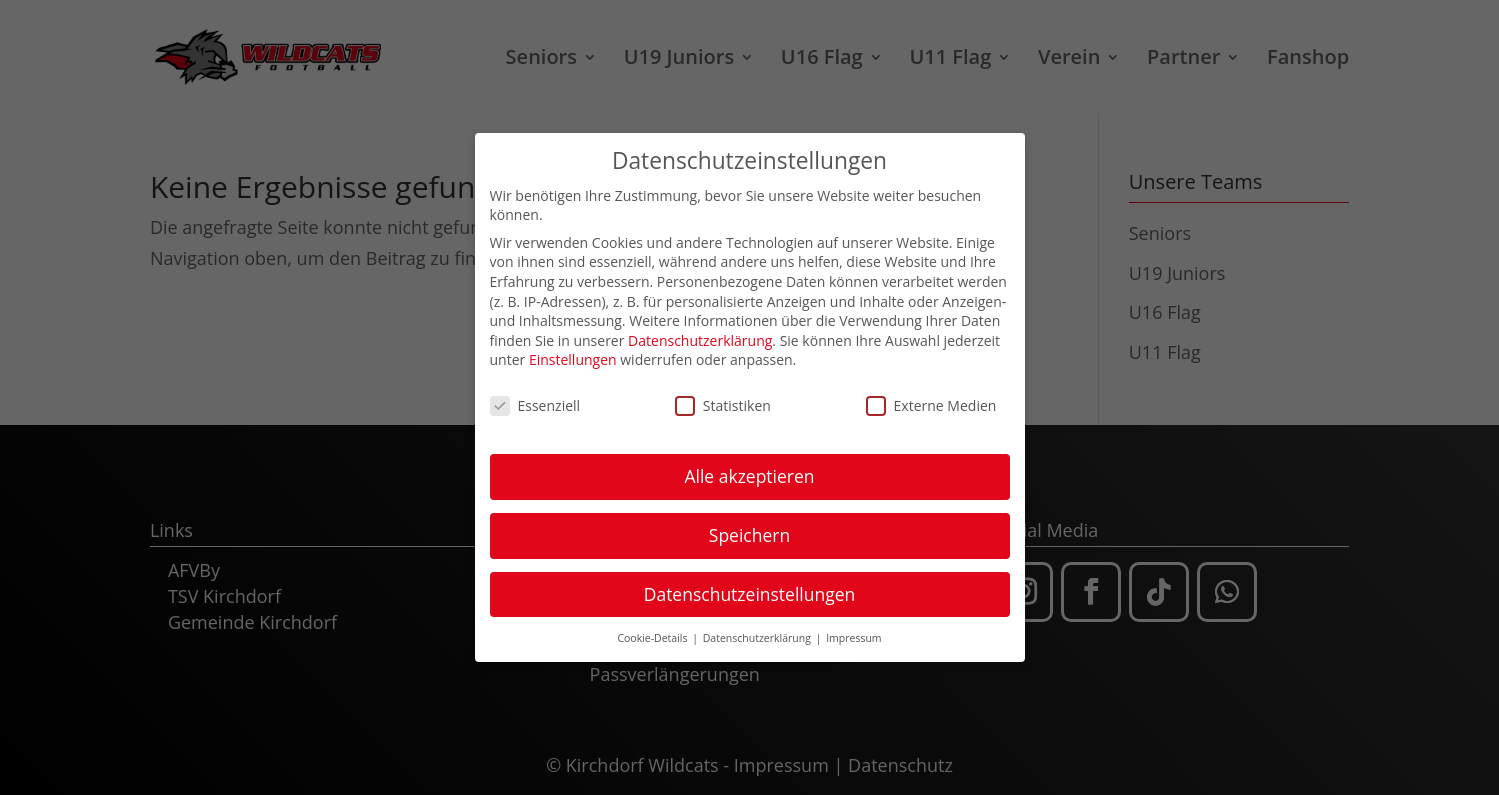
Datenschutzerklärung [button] (758, 635)
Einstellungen (573, 356)
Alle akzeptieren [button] (749, 473)
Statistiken (723, 402)
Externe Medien (931, 402)
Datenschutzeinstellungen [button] (750, 591)
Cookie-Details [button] (653, 635)
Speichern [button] (749, 532)
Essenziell (535, 402)
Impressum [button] (853, 635)
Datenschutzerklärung (700, 337)
